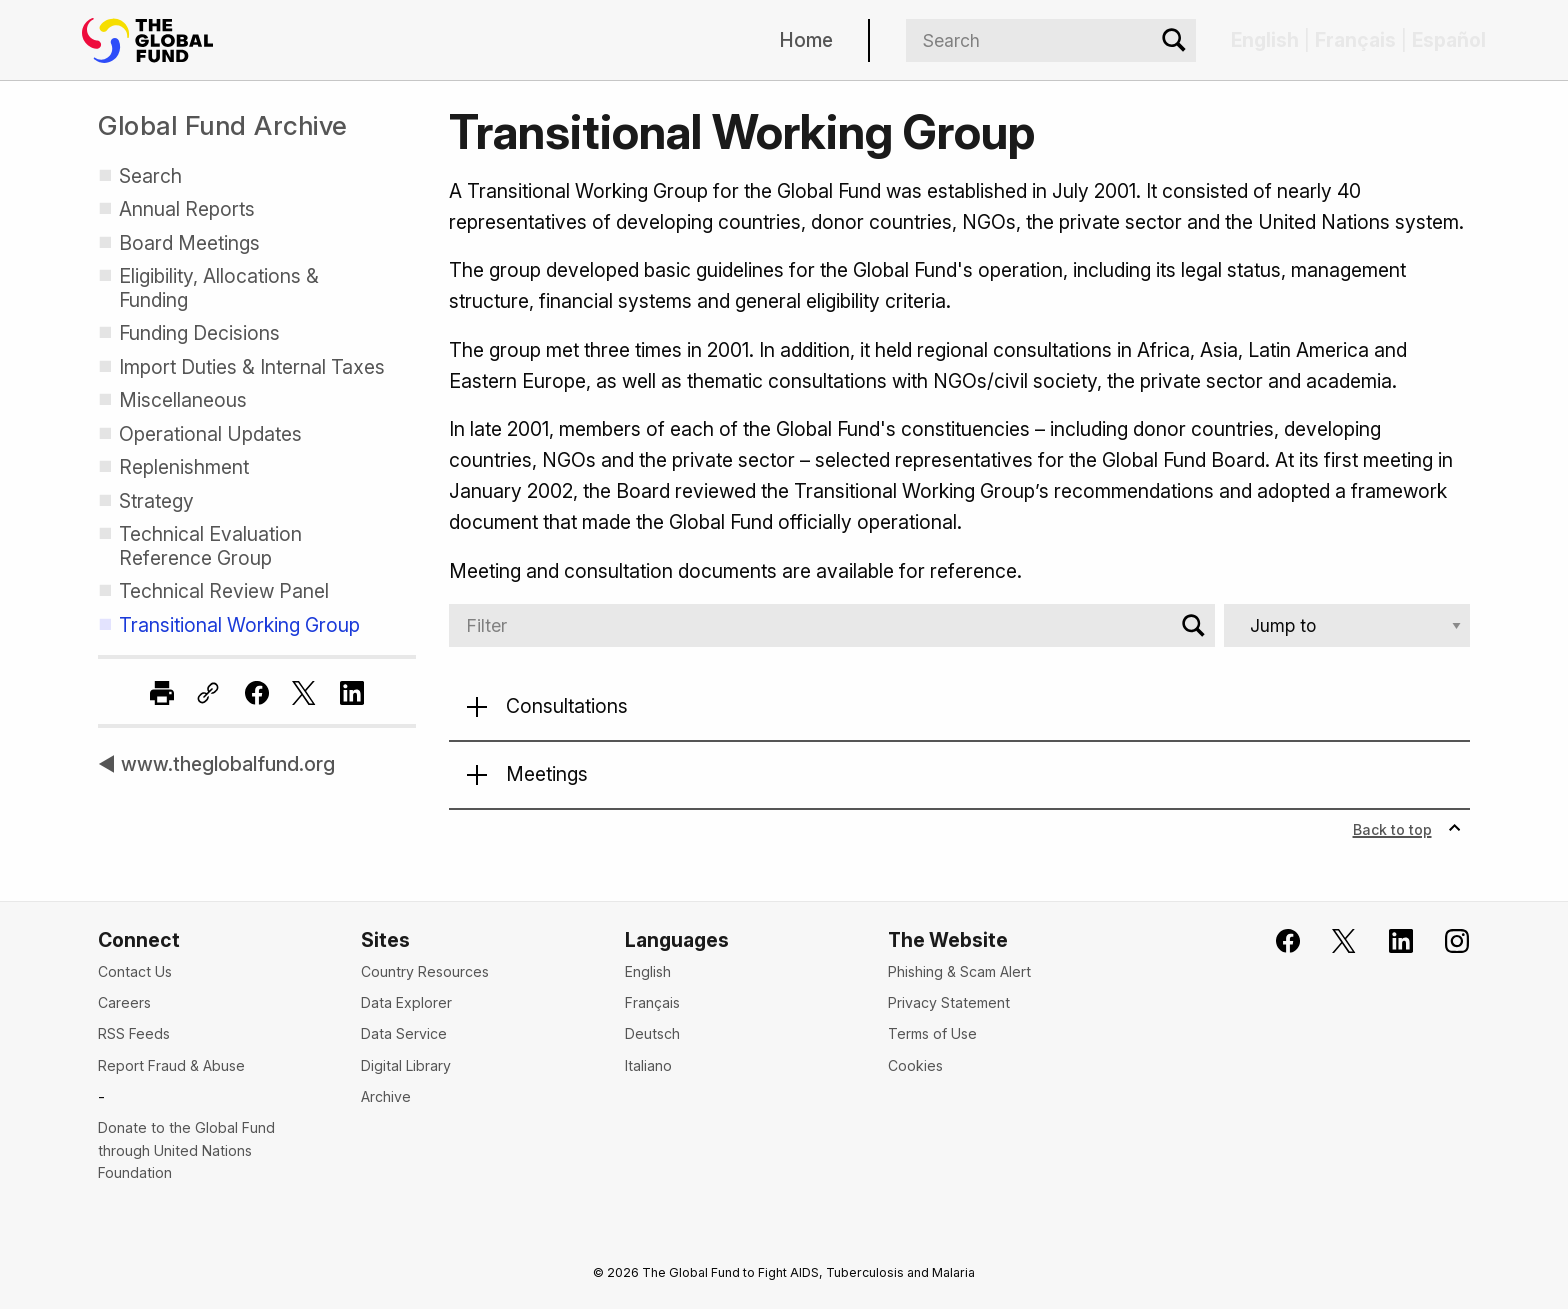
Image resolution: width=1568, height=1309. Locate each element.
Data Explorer (406, 1002)
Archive (386, 1096)
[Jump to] (1347, 625)
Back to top (1407, 829)
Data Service (404, 1033)
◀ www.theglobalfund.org (216, 764)
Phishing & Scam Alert (959, 971)
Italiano (648, 1065)
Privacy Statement (949, 1002)
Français (652, 1002)
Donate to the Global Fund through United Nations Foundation (186, 1150)
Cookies (915, 1065)
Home (806, 40)
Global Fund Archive (223, 125)
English (648, 971)
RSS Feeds (134, 1033)
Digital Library (406, 1065)
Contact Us (135, 971)
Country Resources (425, 971)
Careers (124, 1002)
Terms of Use (932, 1033)
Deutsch (652, 1033)
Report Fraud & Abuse (171, 1065)
